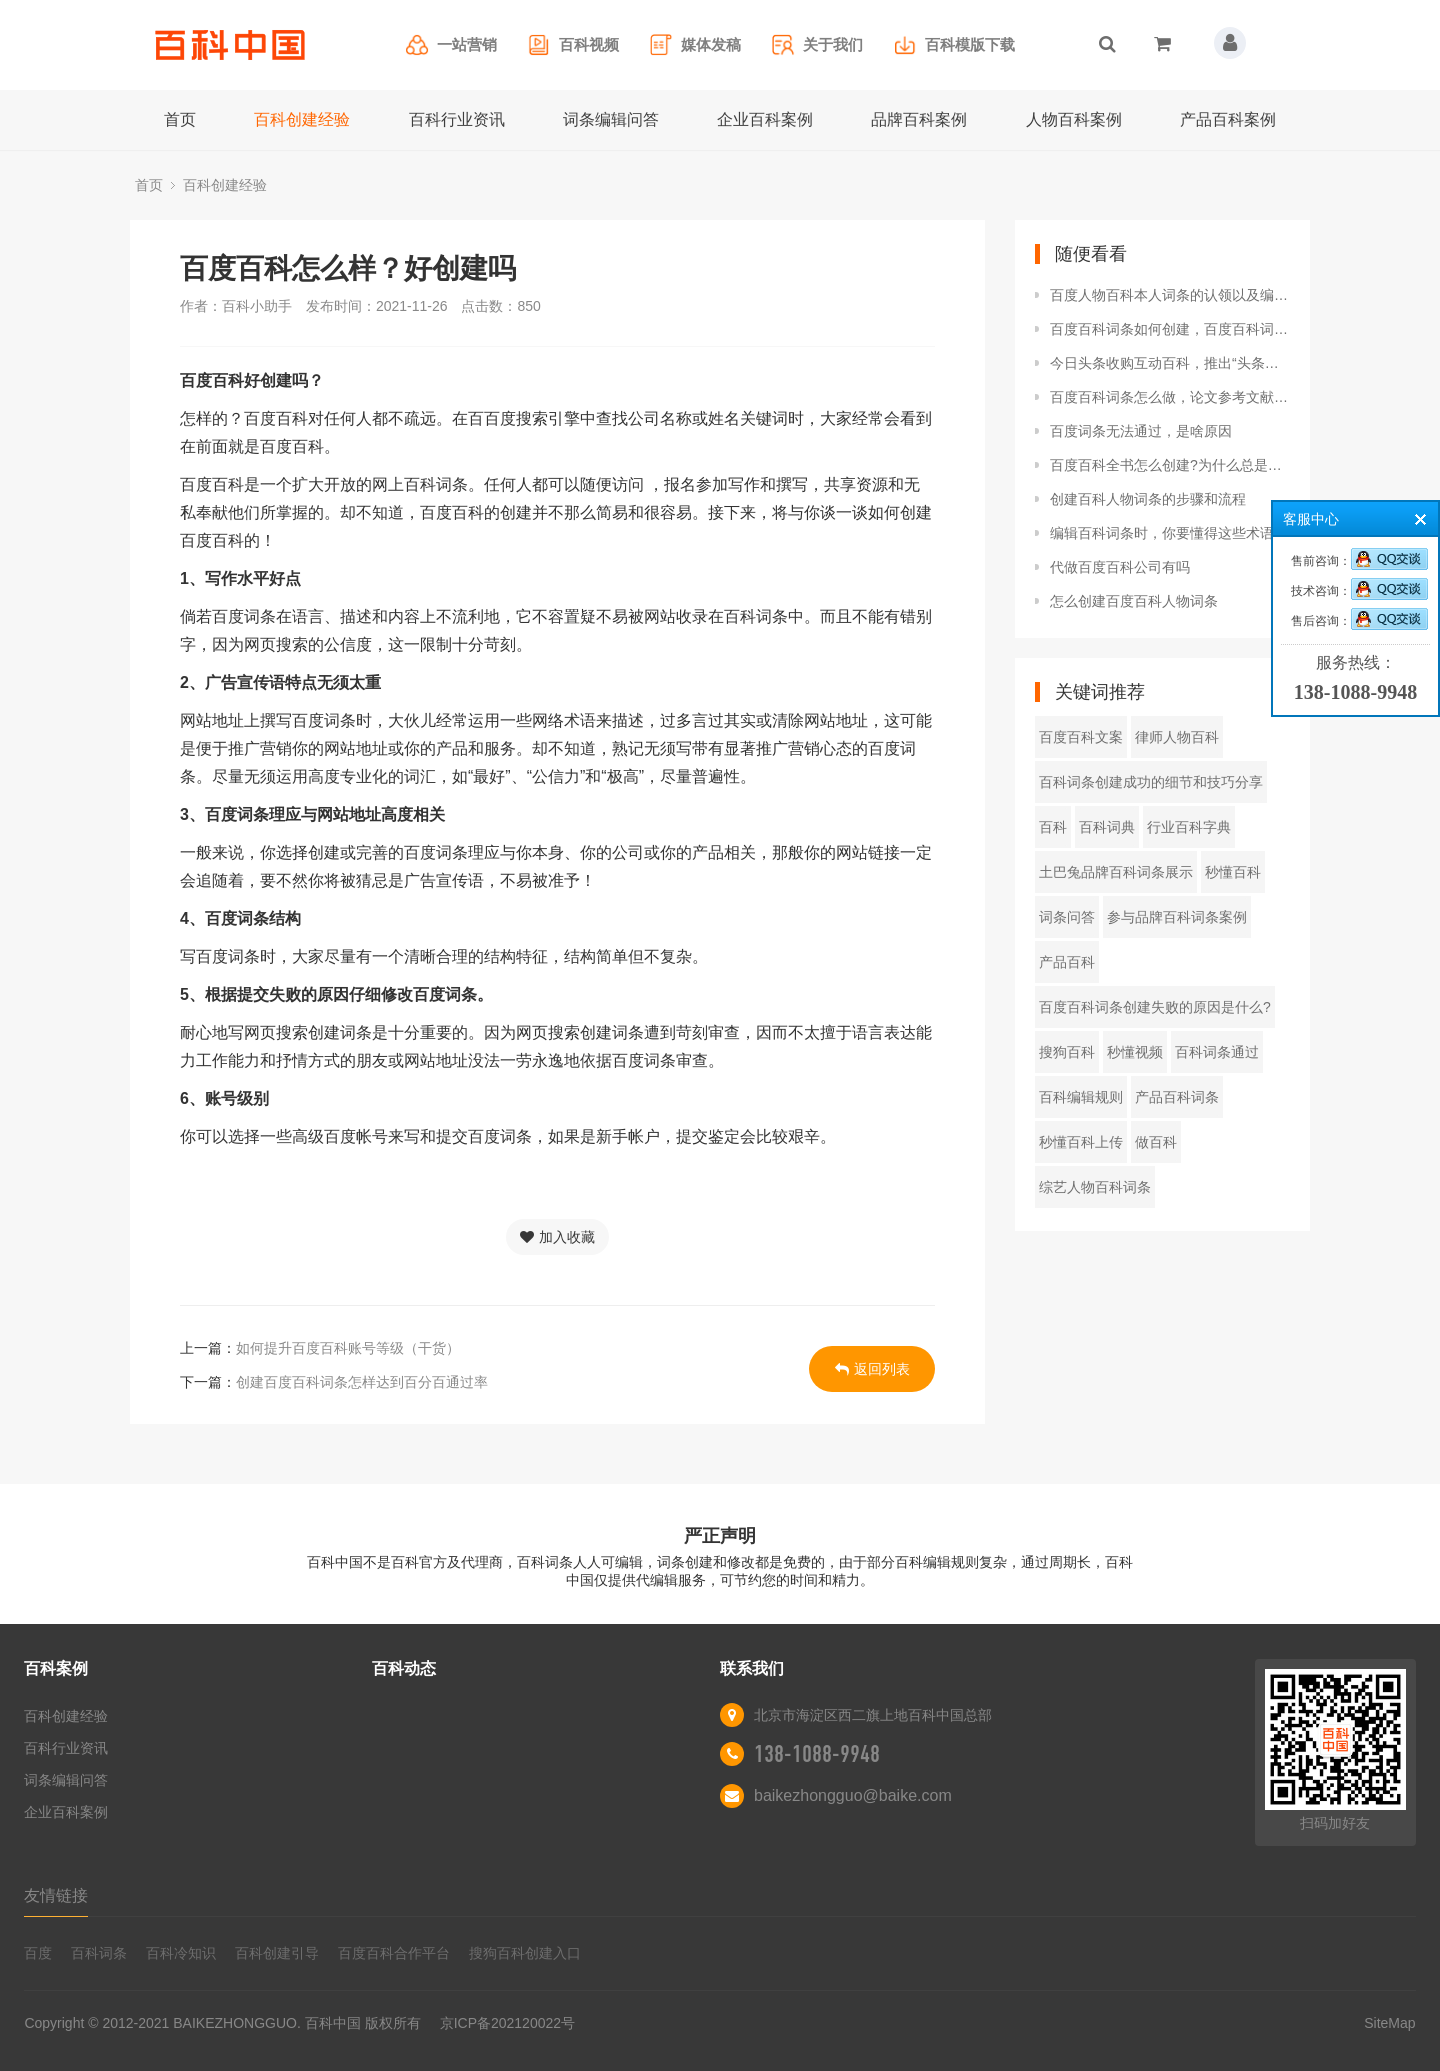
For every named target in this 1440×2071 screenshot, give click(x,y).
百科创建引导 (277, 1953)
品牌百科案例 (919, 119)
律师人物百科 (1177, 737)
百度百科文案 (1081, 737)
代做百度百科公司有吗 (1120, 567)
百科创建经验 (302, 119)
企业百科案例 (765, 119)
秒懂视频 (1135, 1052)
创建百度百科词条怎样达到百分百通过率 (362, 1382)
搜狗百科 (1067, 1052)
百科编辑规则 (1081, 1097)
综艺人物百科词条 (1095, 1187)
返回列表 (872, 1369)
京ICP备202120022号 (507, 2023)
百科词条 (99, 1953)
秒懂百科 (1233, 872)
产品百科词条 (1177, 1097)
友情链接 (56, 1895)
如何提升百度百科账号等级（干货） (348, 1348)
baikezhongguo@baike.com (853, 1795)
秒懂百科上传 (1081, 1142)
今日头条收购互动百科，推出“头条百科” (1170, 363)
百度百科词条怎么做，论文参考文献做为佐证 (1170, 397)
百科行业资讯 (457, 119)
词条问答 (1067, 917)
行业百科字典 (1189, 827)
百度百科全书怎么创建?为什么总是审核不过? (1170, 465)
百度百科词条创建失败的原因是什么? (1155, 1007)
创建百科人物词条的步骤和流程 (1148, 499)
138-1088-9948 (817, 1754)
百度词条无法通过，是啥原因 (1141, 431)
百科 (1053, 827)
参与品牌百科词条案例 (1177, 917)
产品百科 (1067, 962)
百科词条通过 (1217, 1052)
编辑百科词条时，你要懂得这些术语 (1162, 533)
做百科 (1156, 1142)
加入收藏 (557, 1237)
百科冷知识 (181, 1953)
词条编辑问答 (611, 119)
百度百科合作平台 (394, 1953)
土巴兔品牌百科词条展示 (1116, 872)
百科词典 (1107, 827)
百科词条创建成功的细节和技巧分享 (1151, 782)
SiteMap (1389, 2023)
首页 (180, 119)
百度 (38, 1953)
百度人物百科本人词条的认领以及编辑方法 (1170, 295)
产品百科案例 (1228, 119)
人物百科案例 (1074, 119)
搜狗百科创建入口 (525, 1953)
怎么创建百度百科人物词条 (1134, 601)
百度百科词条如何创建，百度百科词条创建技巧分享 (1170, 329)
